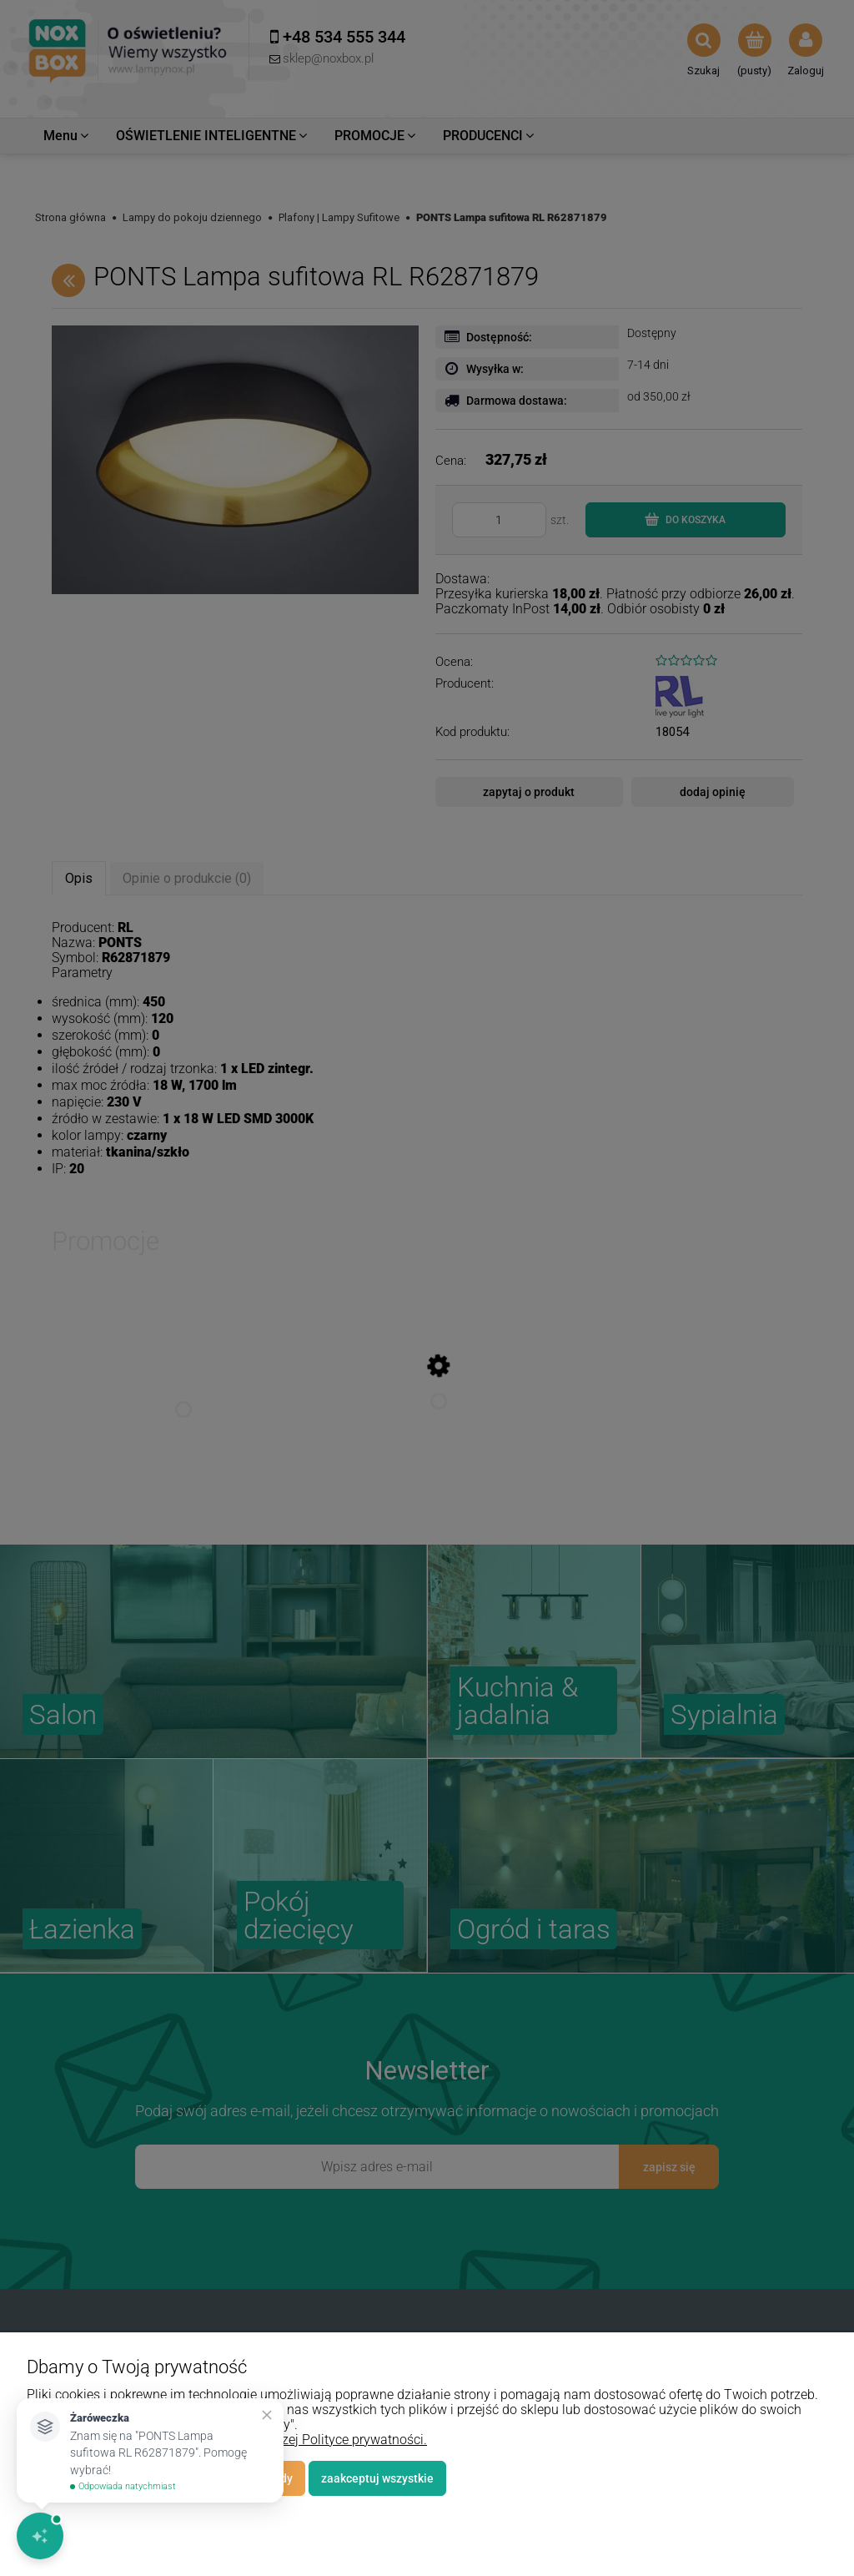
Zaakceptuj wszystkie (377, 2478)
